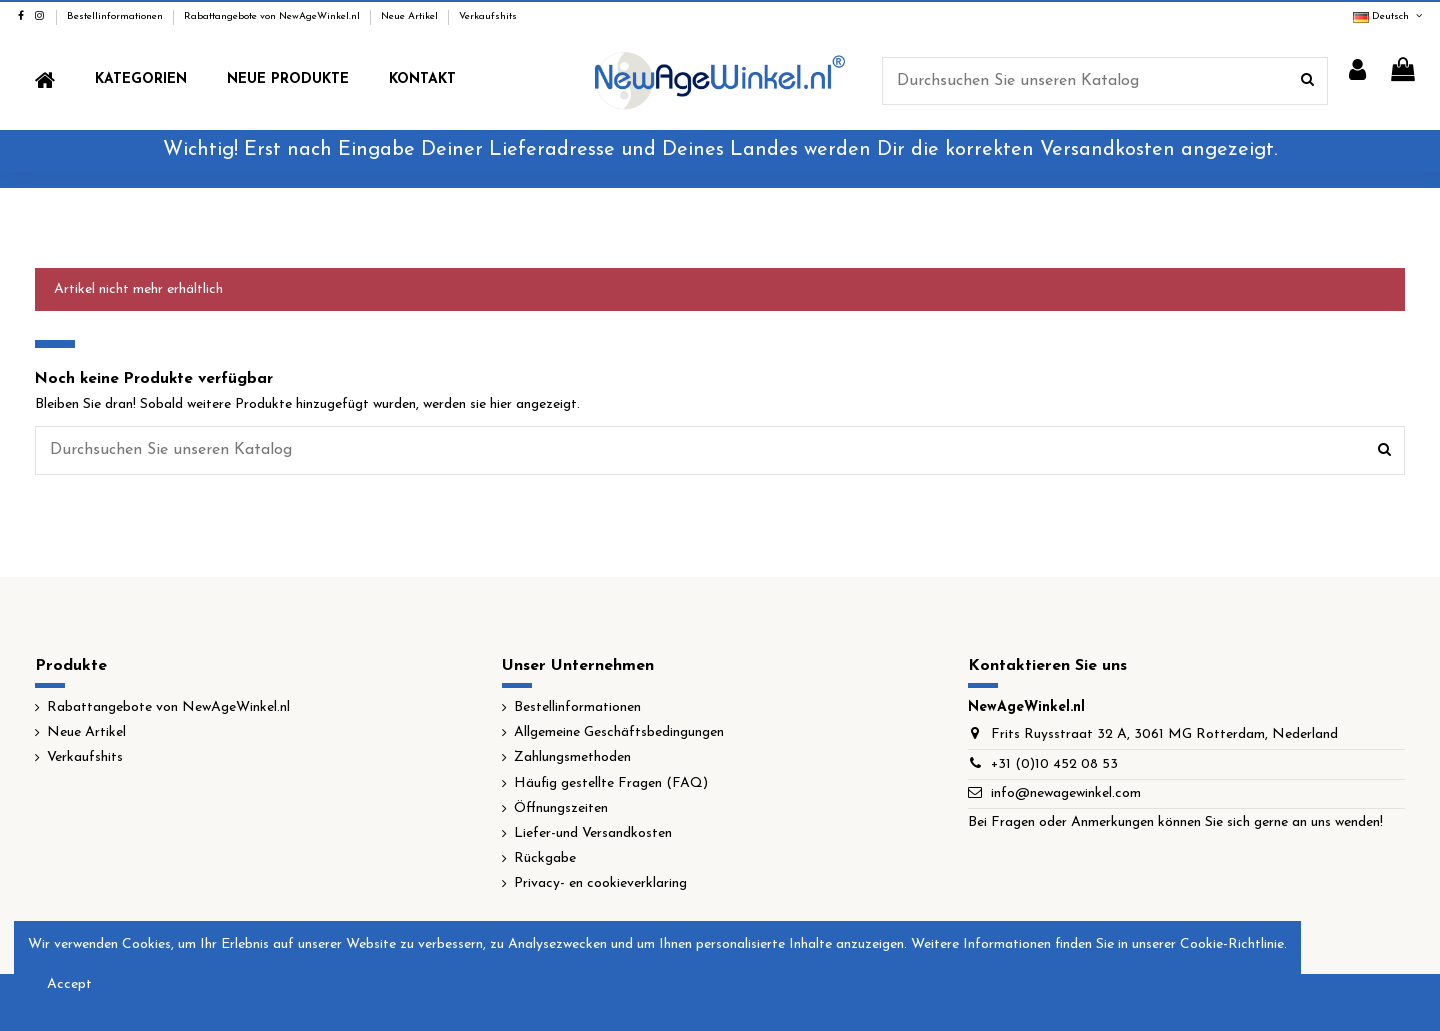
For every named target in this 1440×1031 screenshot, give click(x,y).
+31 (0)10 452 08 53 (1054, 764)
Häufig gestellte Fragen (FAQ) (611, 783)
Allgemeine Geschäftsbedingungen (619, 732)
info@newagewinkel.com (1066, 793)
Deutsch (1389, 16)
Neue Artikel (411, 16)
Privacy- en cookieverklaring (600, 883)
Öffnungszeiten (561, 808)
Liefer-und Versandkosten (593, 833)
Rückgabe (545, 858)
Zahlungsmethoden (572, 757)
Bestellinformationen (116, 16)
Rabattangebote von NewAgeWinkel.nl (273, 16)
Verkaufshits (488, 16)
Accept (69, 984)
